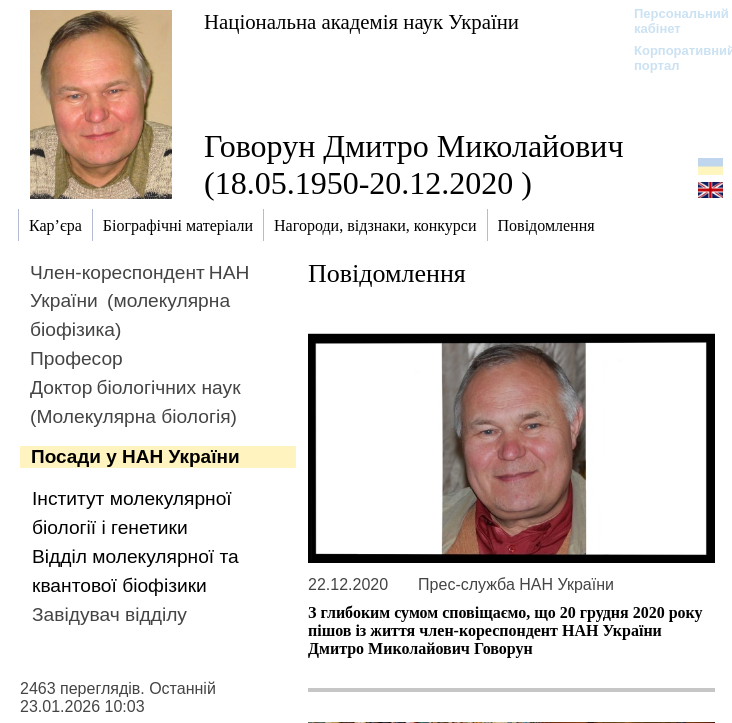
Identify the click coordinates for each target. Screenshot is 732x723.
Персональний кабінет (671, 21)
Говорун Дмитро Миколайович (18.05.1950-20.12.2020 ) (414, 164)
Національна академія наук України (361, 21)
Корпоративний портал (671, 58)
